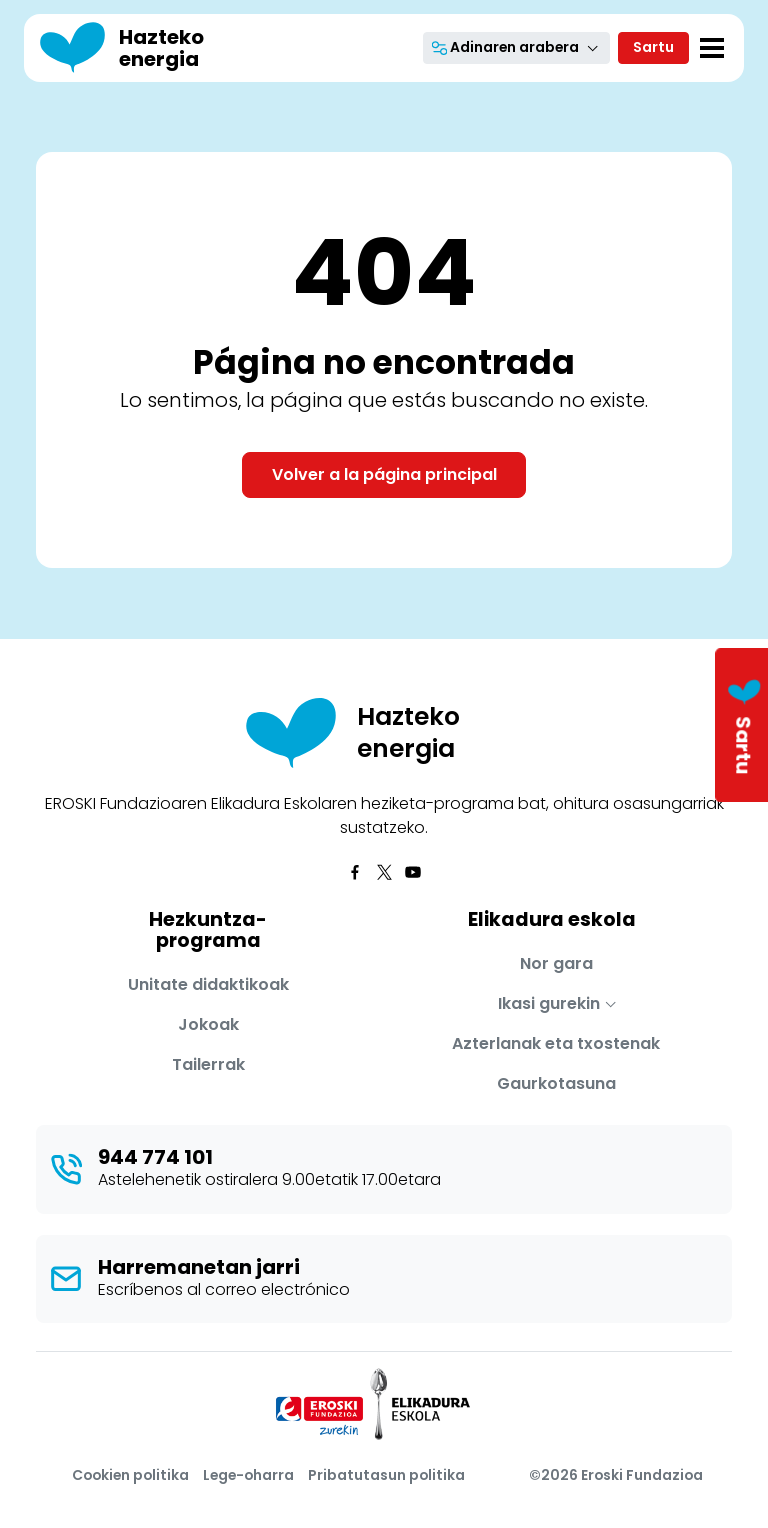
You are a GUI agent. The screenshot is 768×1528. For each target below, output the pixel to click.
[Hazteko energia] (142, 48)
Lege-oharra (248, 1475)
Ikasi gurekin (549, 1003)
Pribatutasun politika (386, 1475)
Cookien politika (130, 1475)
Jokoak (208, 1024)
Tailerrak (208, 1064)
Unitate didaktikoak (208, 984)
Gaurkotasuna (556, 1083)
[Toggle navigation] (712, 48)
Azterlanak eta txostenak (556, 1043)
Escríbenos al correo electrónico (224, 1289)
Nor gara (556, 963)
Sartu (653, 47)
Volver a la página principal (384, 474)
